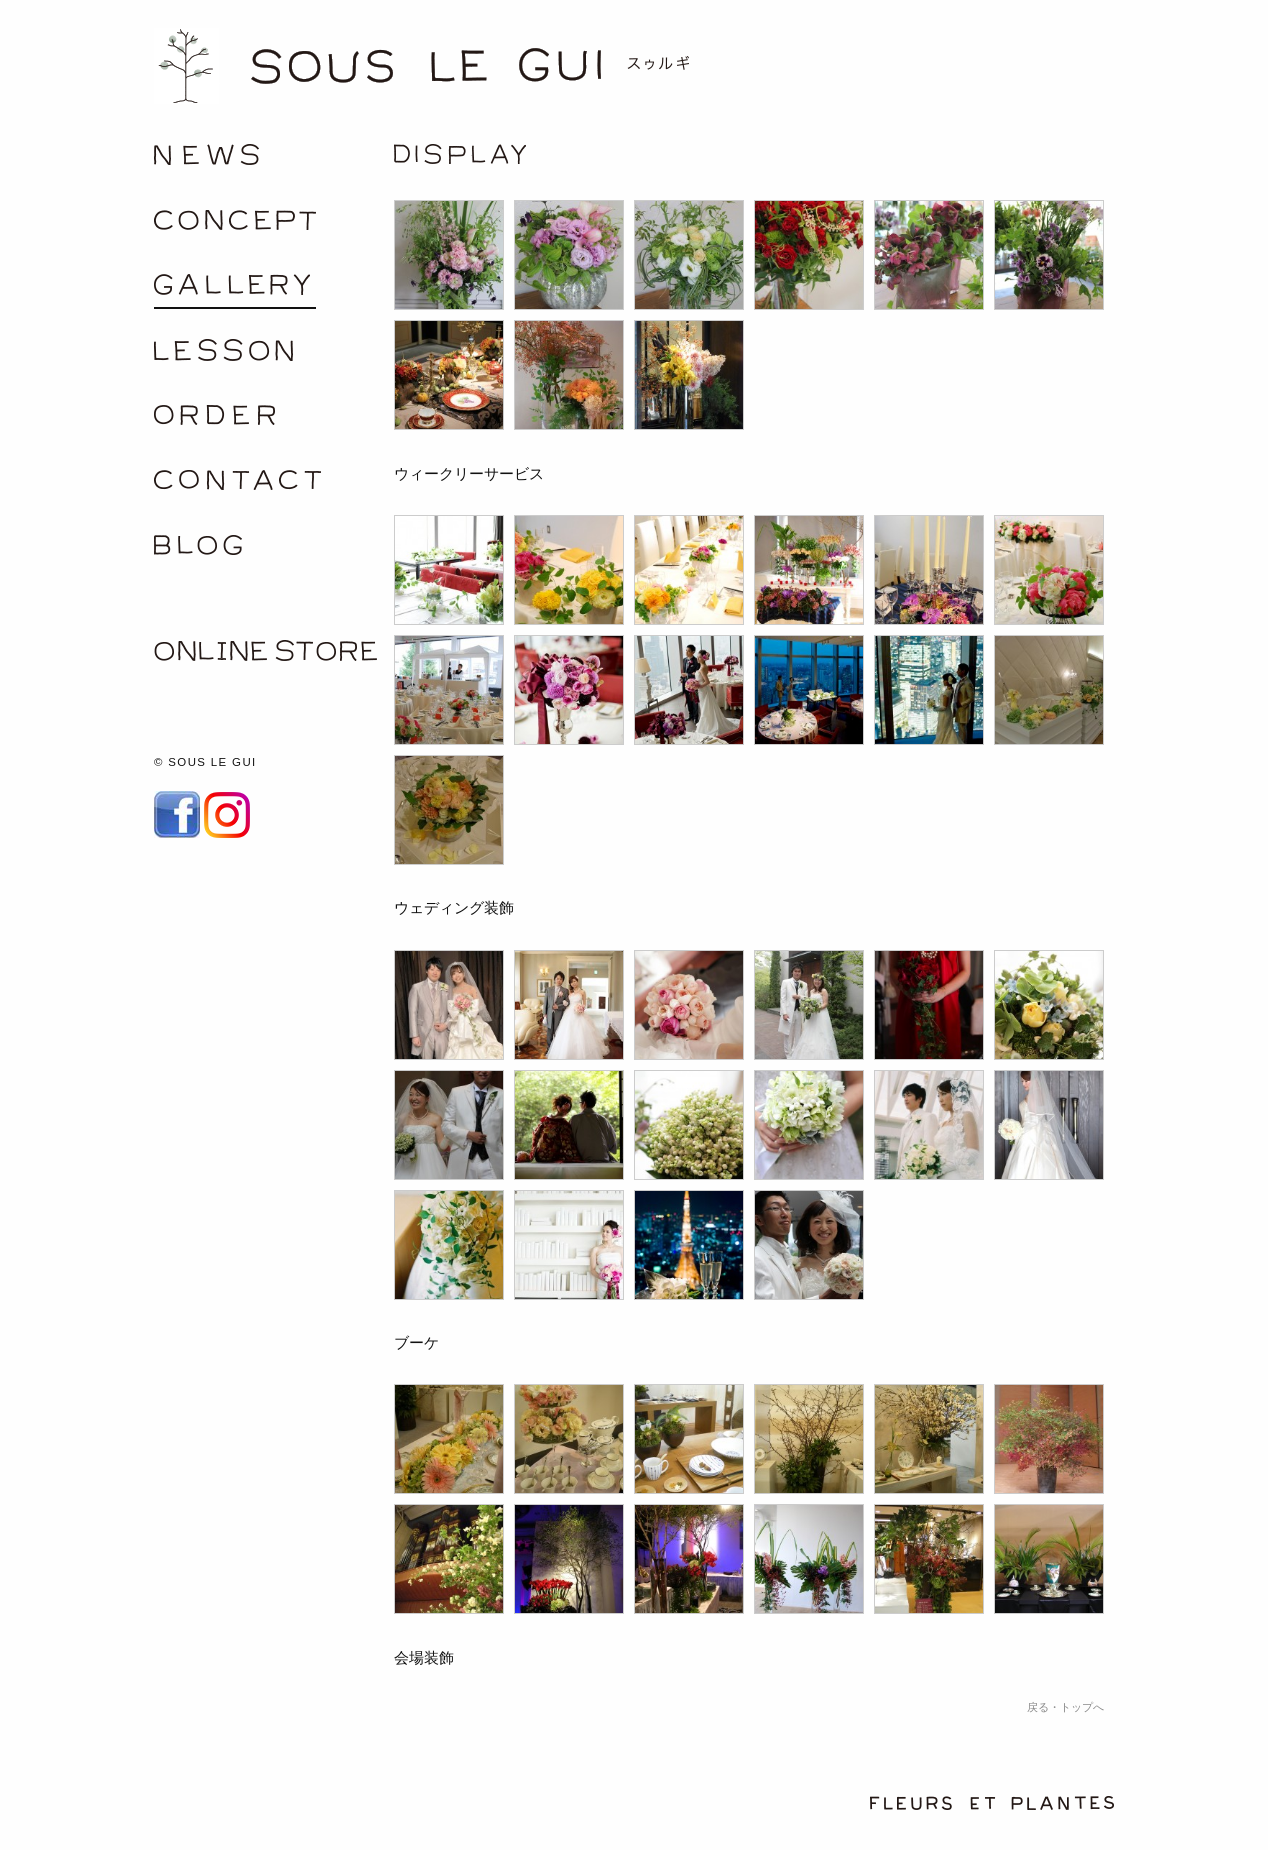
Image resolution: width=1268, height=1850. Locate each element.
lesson (274, 356)
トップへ (1082, 1707)
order (274, 421)
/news (274, 161)
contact (274, 486)
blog (274, 551)
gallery (274, 291)
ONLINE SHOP (274, 656)
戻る (1038, 1707)
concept (274, 226)
